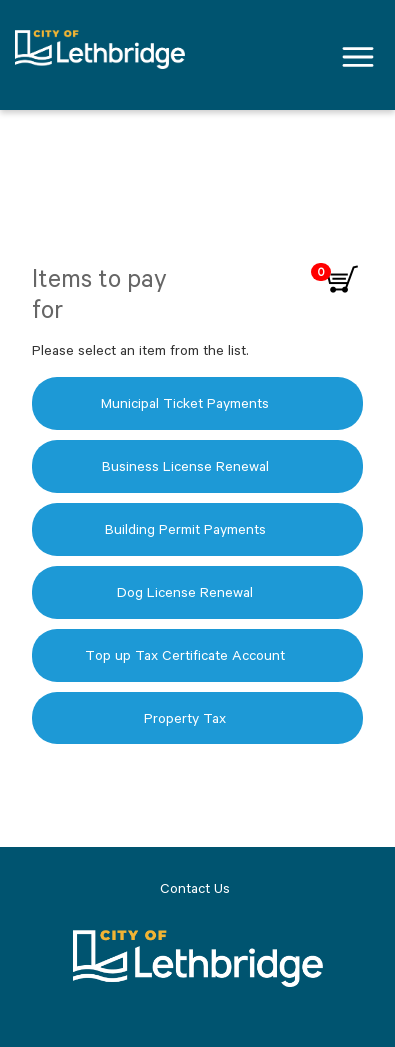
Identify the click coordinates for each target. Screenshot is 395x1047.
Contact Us (195, 888)
